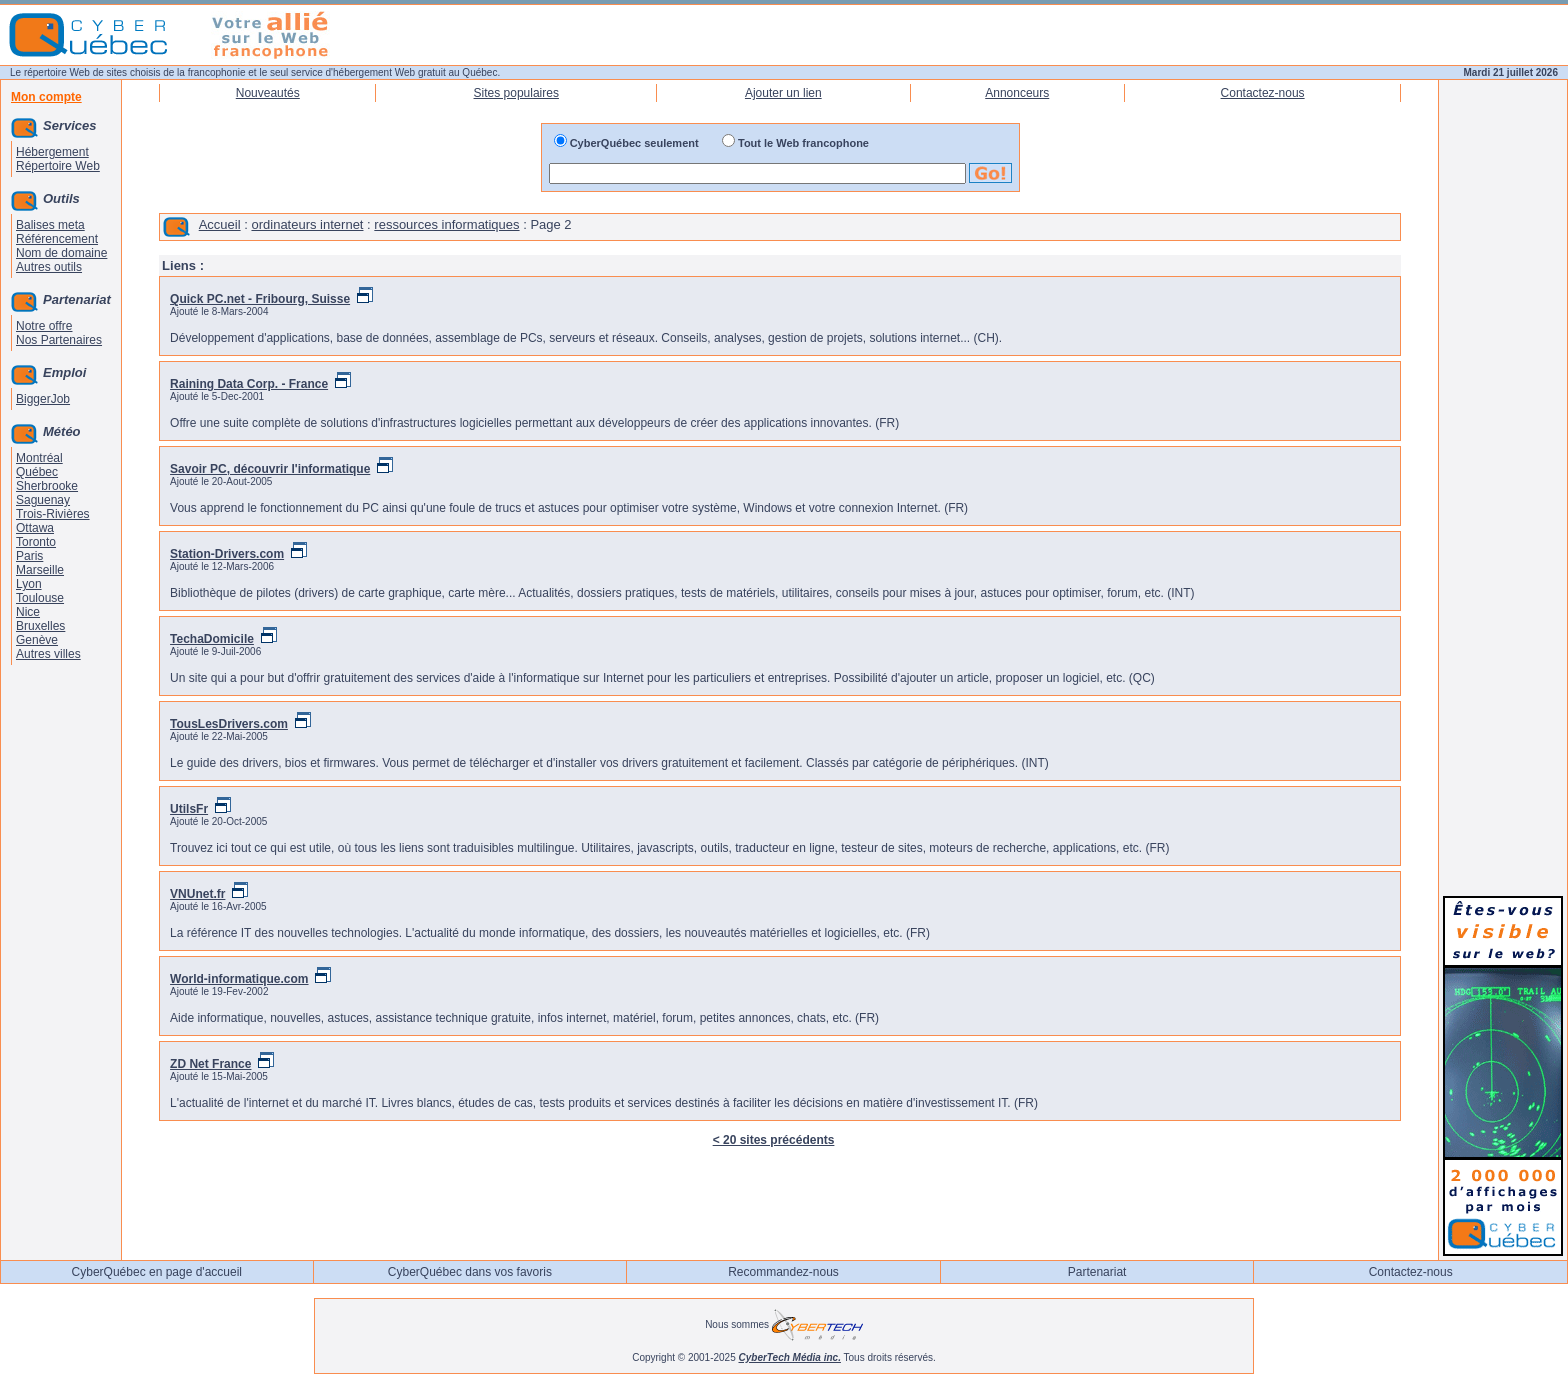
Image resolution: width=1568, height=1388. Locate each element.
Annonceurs (1017, 93)
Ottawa (35, 528)
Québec (37, 472)
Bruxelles (40, 626)
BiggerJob (43, 399)
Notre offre (44, 326)
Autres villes (48, 654)
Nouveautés (268, 93)
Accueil (220, 224)
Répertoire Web (58, 166)
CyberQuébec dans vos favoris (470, 1272)
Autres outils (49, 267)
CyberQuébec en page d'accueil (157, 1272)
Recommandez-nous (783, 1272)
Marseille (40, 570)
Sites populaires (516, 93)
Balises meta (50, 225)
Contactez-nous (1263, 93)
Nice (28, 612)
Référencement (57, 239)
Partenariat (1097, 1272)
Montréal (39, 458)
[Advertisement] (1503, 582)
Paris (29, 556)
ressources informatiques (446, 224)
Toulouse (40, 598)
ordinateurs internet (307, 224)
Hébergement (52, 152)
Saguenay (43, 500)
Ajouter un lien (783, 93)
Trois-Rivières (53, 514)
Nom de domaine (61, 253)
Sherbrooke (47, 486)
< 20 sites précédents (774, 1140)
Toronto (36, 542)
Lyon (29, 584)
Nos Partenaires (59, 340)
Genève (37, 640)
